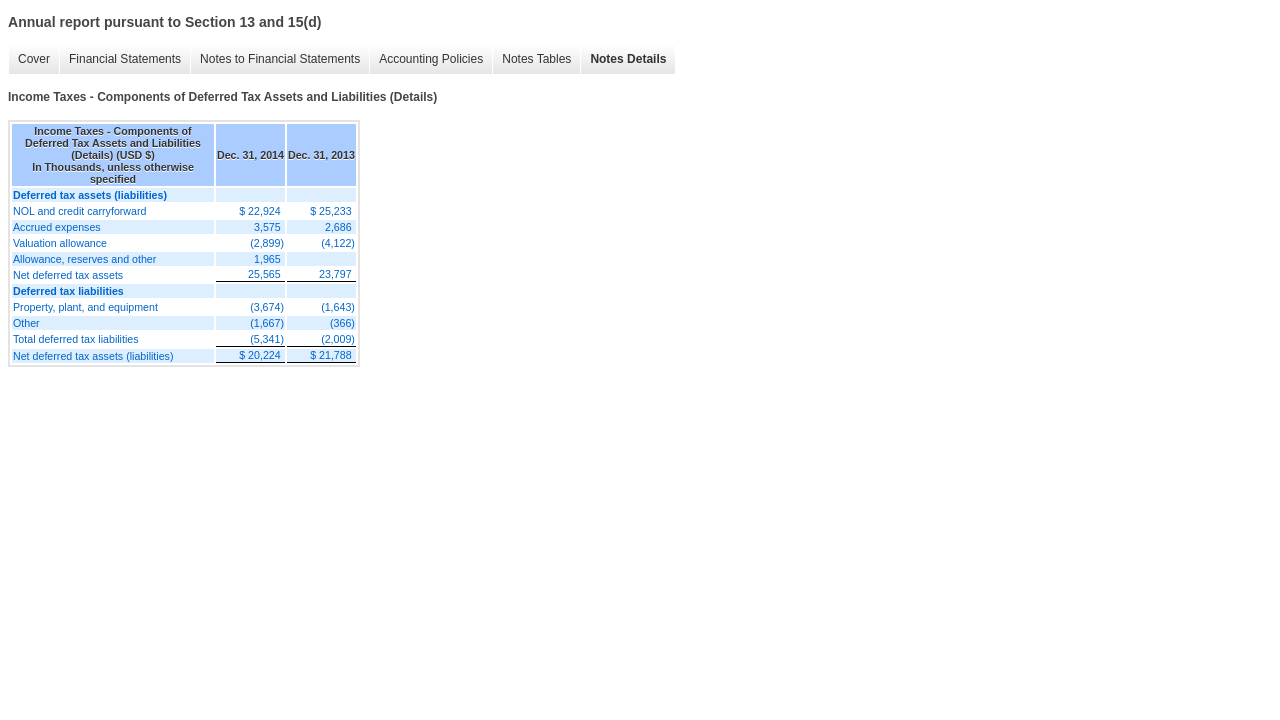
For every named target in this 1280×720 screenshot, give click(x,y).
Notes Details (628, 59)
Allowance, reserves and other (84, 259)
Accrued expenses (57, 227)
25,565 (264, 274)
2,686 (338, 227)
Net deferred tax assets (68, 275)
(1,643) (338, 307)
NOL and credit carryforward (79, 211)
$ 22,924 (259, 211)
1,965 (267, 259)
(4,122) (338, 243)
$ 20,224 (259, 355)
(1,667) (267, 323)
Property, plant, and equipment (85, 307)
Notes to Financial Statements (280, 59)
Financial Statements (125, 59)
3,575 (267, 227)
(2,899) (267, 243)
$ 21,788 (330, 355)
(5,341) (267, 339)
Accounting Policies (431, 59)
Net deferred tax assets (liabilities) (93, 356)
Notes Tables (536, 59)
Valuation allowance (60, 243)
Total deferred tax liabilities (76, 339)
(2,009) (338, 339)
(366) (342, 323)
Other (26, 323)
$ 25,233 (330, 211)
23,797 (335, 274)
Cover (34, 59)
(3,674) (267, 307)
